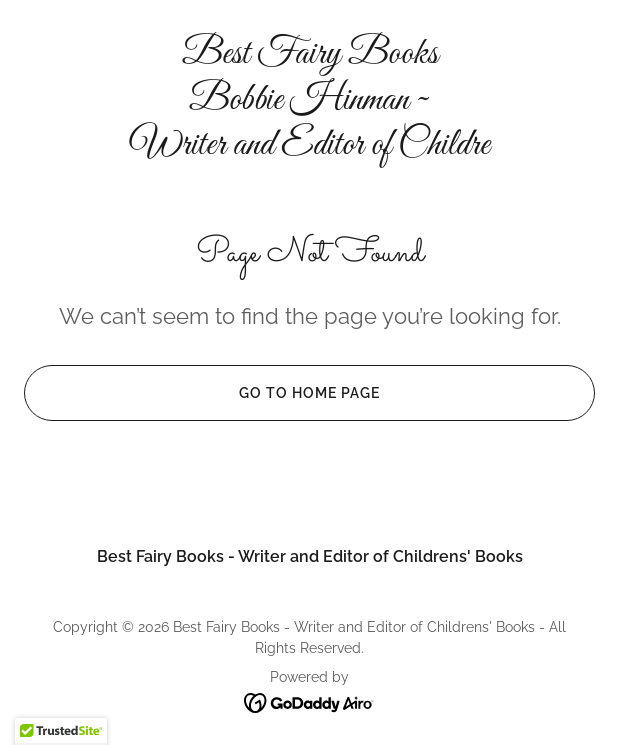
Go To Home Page (202, 393)
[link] (309, 100)
